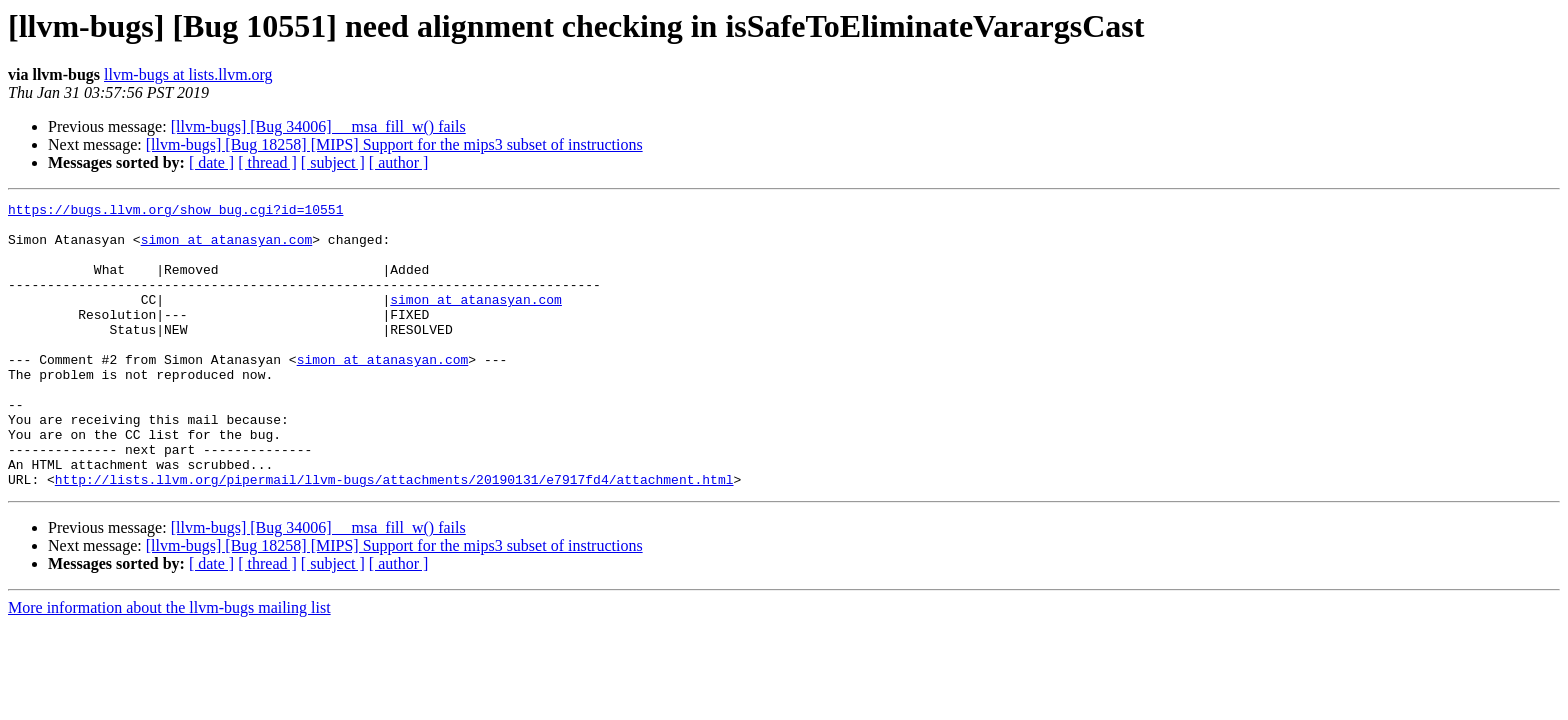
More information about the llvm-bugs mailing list (169, 664)
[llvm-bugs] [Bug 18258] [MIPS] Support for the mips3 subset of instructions (394, 144)
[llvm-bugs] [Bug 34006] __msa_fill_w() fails (318, 126)
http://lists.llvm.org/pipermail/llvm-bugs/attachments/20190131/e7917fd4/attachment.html (394, 536)
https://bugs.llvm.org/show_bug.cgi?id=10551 (175, 212)
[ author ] (399, 162)
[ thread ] (267, 162)
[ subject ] (333, 162)
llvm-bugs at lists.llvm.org (188, 74)
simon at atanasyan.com (227, 248)
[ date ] (211, 162)
